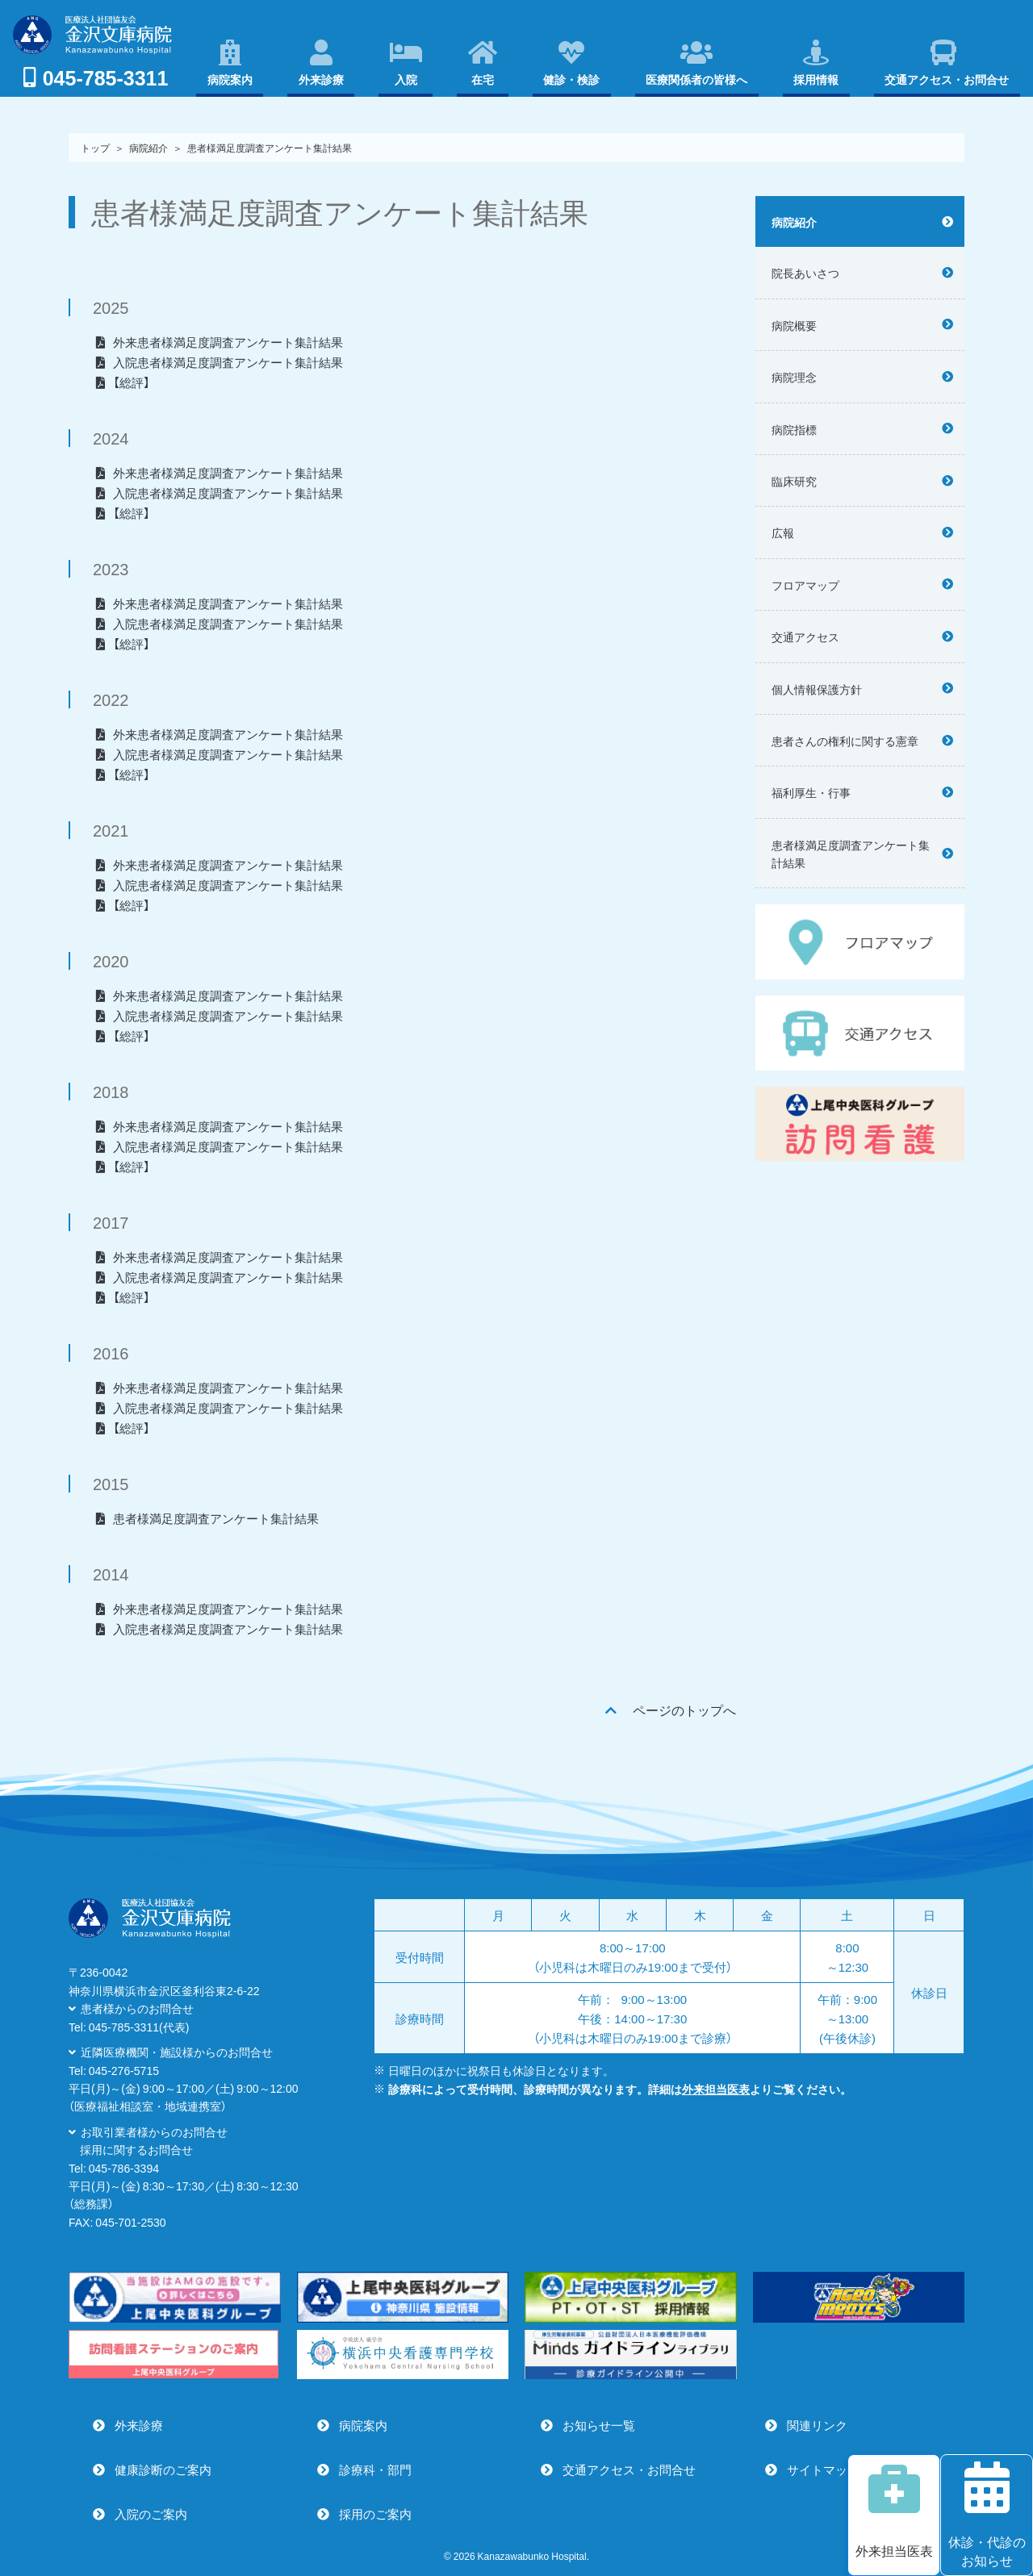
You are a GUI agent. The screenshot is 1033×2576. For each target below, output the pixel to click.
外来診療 (139, 2425)
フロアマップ (805, 585)
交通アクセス (805, 636)
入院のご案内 (151, 2514)
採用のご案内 (375, 2514)
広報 (783, 532)
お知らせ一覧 (599, 2425)
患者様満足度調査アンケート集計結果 (851, 853)
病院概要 (794, 325)
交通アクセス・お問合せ (629, 2469)
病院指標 (794, 429)
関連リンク (817, 2425)
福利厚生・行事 (811, 792)
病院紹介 (794, 222)
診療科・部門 (375, 2469)
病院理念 (794, 377)
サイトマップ (823, 2469)
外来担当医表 (716, 2089)
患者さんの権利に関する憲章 (845, 741)
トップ (95, 147)
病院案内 (363, 2425)
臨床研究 (794, 481)
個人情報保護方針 (817, 689)
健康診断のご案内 (163, 2469)
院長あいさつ (805, 273)
